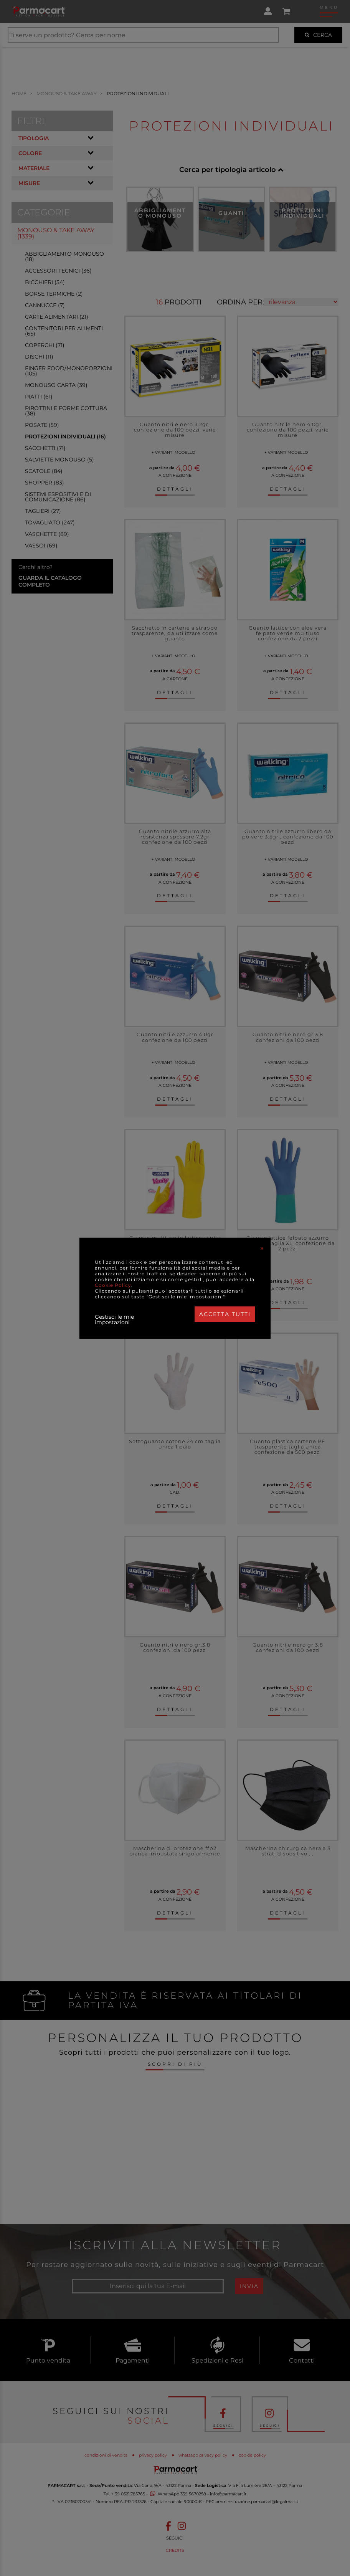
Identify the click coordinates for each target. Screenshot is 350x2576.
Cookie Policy (113, 1285)
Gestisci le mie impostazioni (114, 1319)
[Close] (262, 1248)
